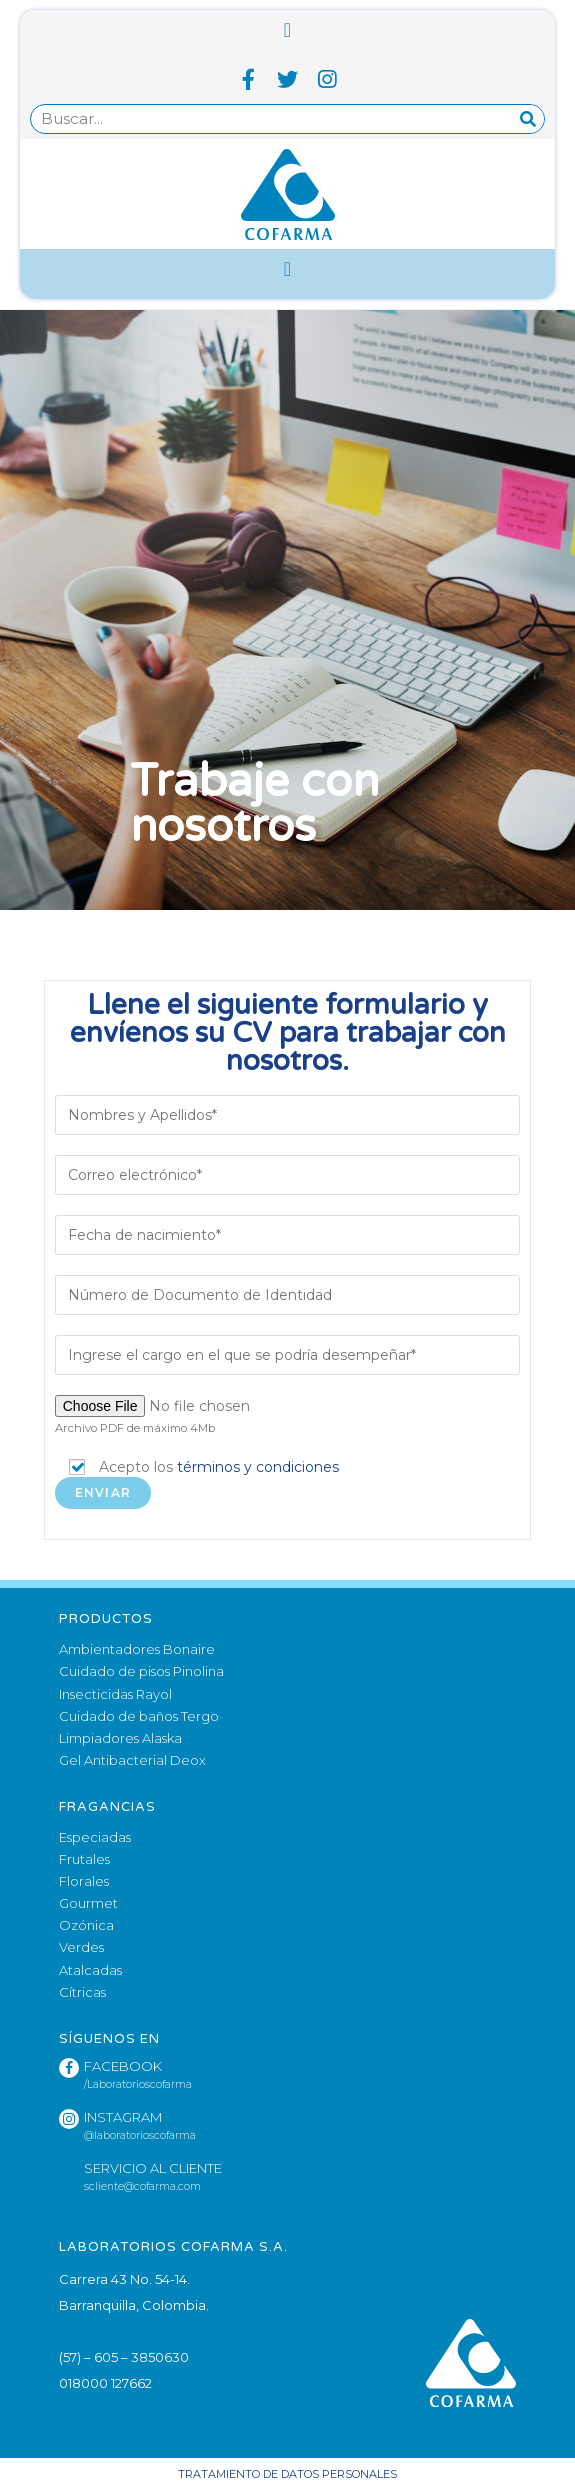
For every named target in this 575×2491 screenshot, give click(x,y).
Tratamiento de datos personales (287, 2474)
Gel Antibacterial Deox (132, 1760)
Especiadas (95, 1837)
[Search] (529, 119)
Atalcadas (90, 1970)
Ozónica (86, 1925)
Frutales (84, 1859)
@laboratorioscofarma (140, 2135)
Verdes (81, 1947)
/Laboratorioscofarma (138, 2084)
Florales (84, 1881)
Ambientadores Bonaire (137, 1649)
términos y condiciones (258, 1467)
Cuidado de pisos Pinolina (141, 1671)
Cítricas (82, 1992)
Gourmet (88, 1903)
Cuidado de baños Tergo (139, 1716)
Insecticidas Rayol (115, 1694)
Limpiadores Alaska (120, 1738)
